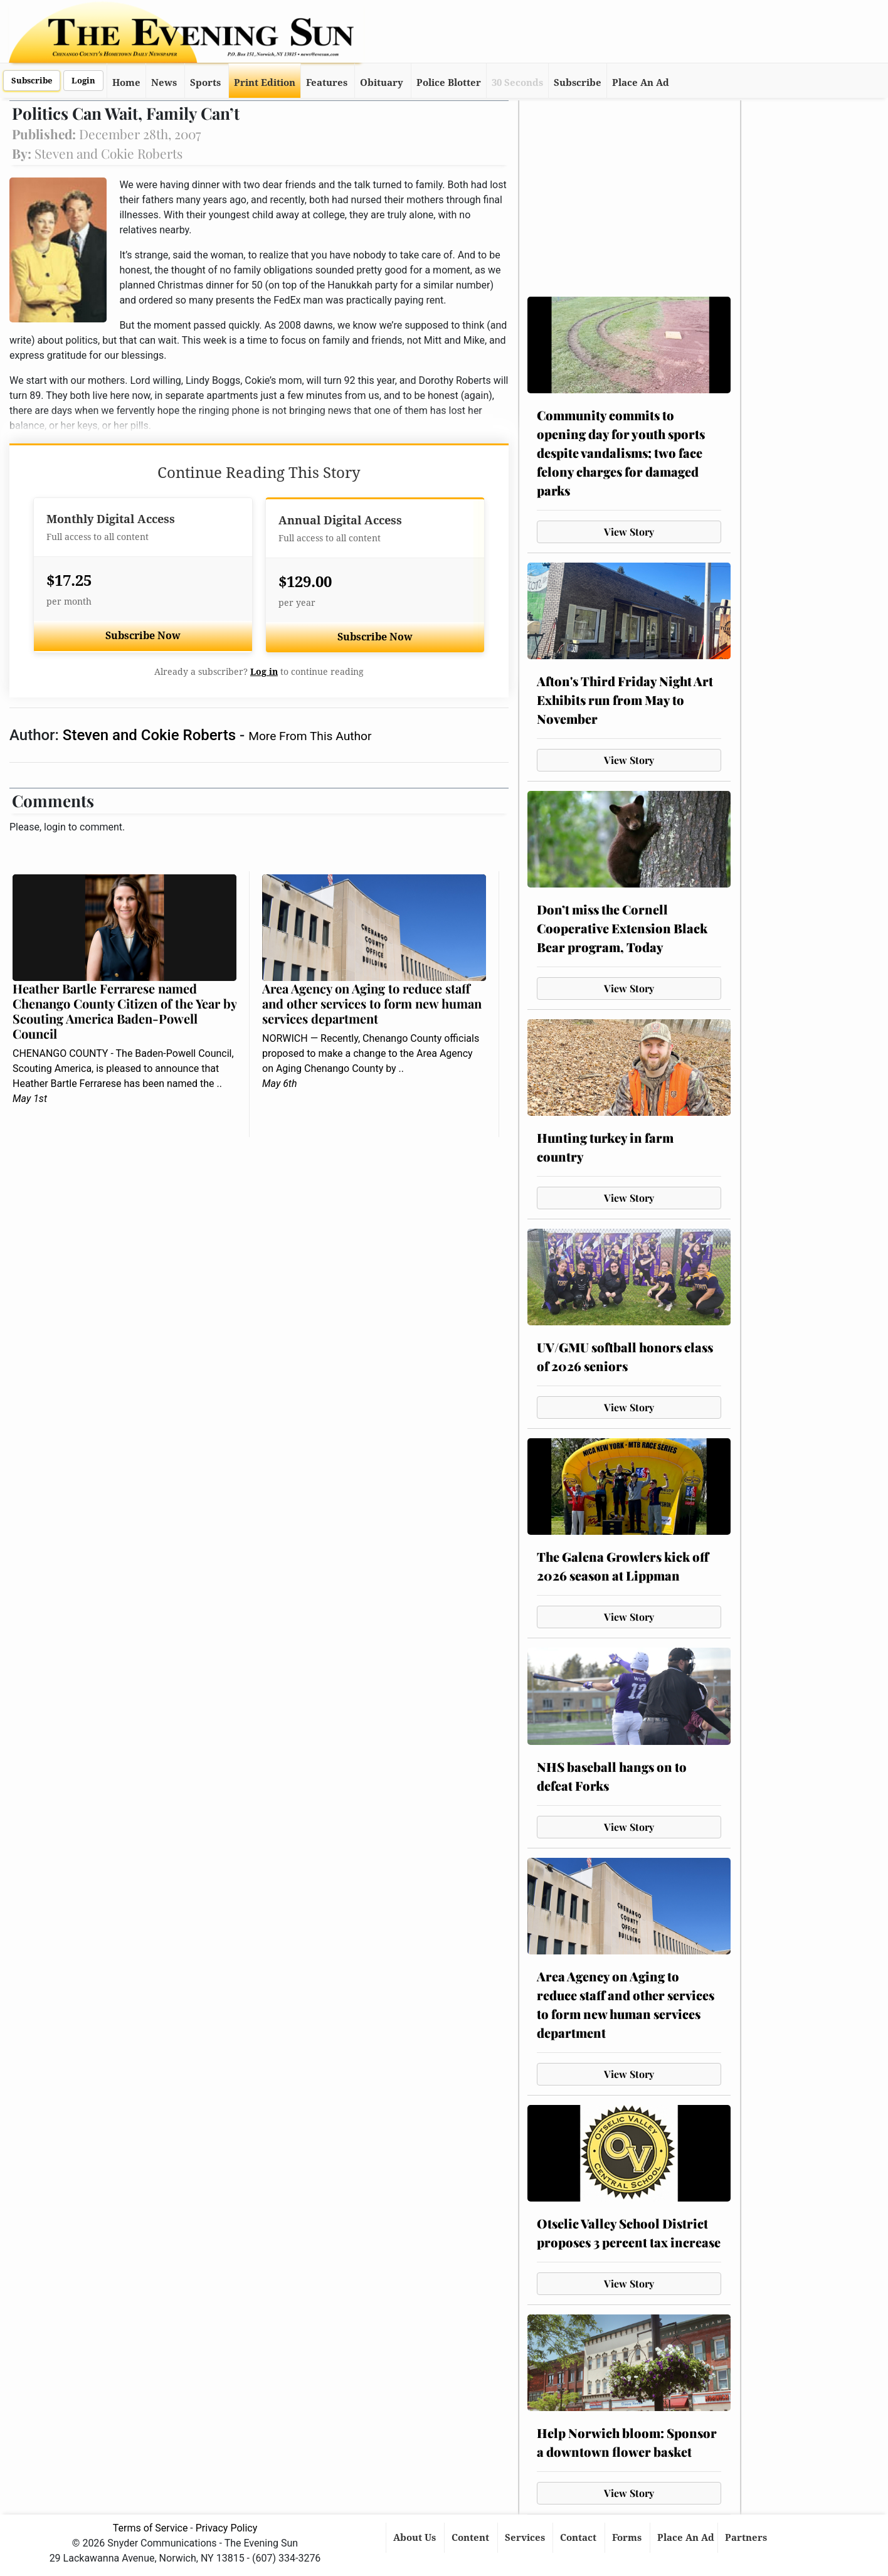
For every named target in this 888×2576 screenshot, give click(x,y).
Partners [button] (747, 2537)
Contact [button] (579, 2537)
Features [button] (326, 82)
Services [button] (526, 2537)
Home (126, 82)
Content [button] (472, 2537)
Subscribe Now (143, 636)
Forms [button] (628, 2537)
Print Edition (264, 82)
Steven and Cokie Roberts (151, 735)
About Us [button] (415, 2537)
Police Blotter (448, 82)
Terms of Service (150, 2528)
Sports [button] (205, 82)
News (164, 82)
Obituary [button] (381, 82)
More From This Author (309, 736)
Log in (264, 672)
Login (83, 80)
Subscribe (31, 80)
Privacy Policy (227, 2528)
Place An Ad (640, 82)
